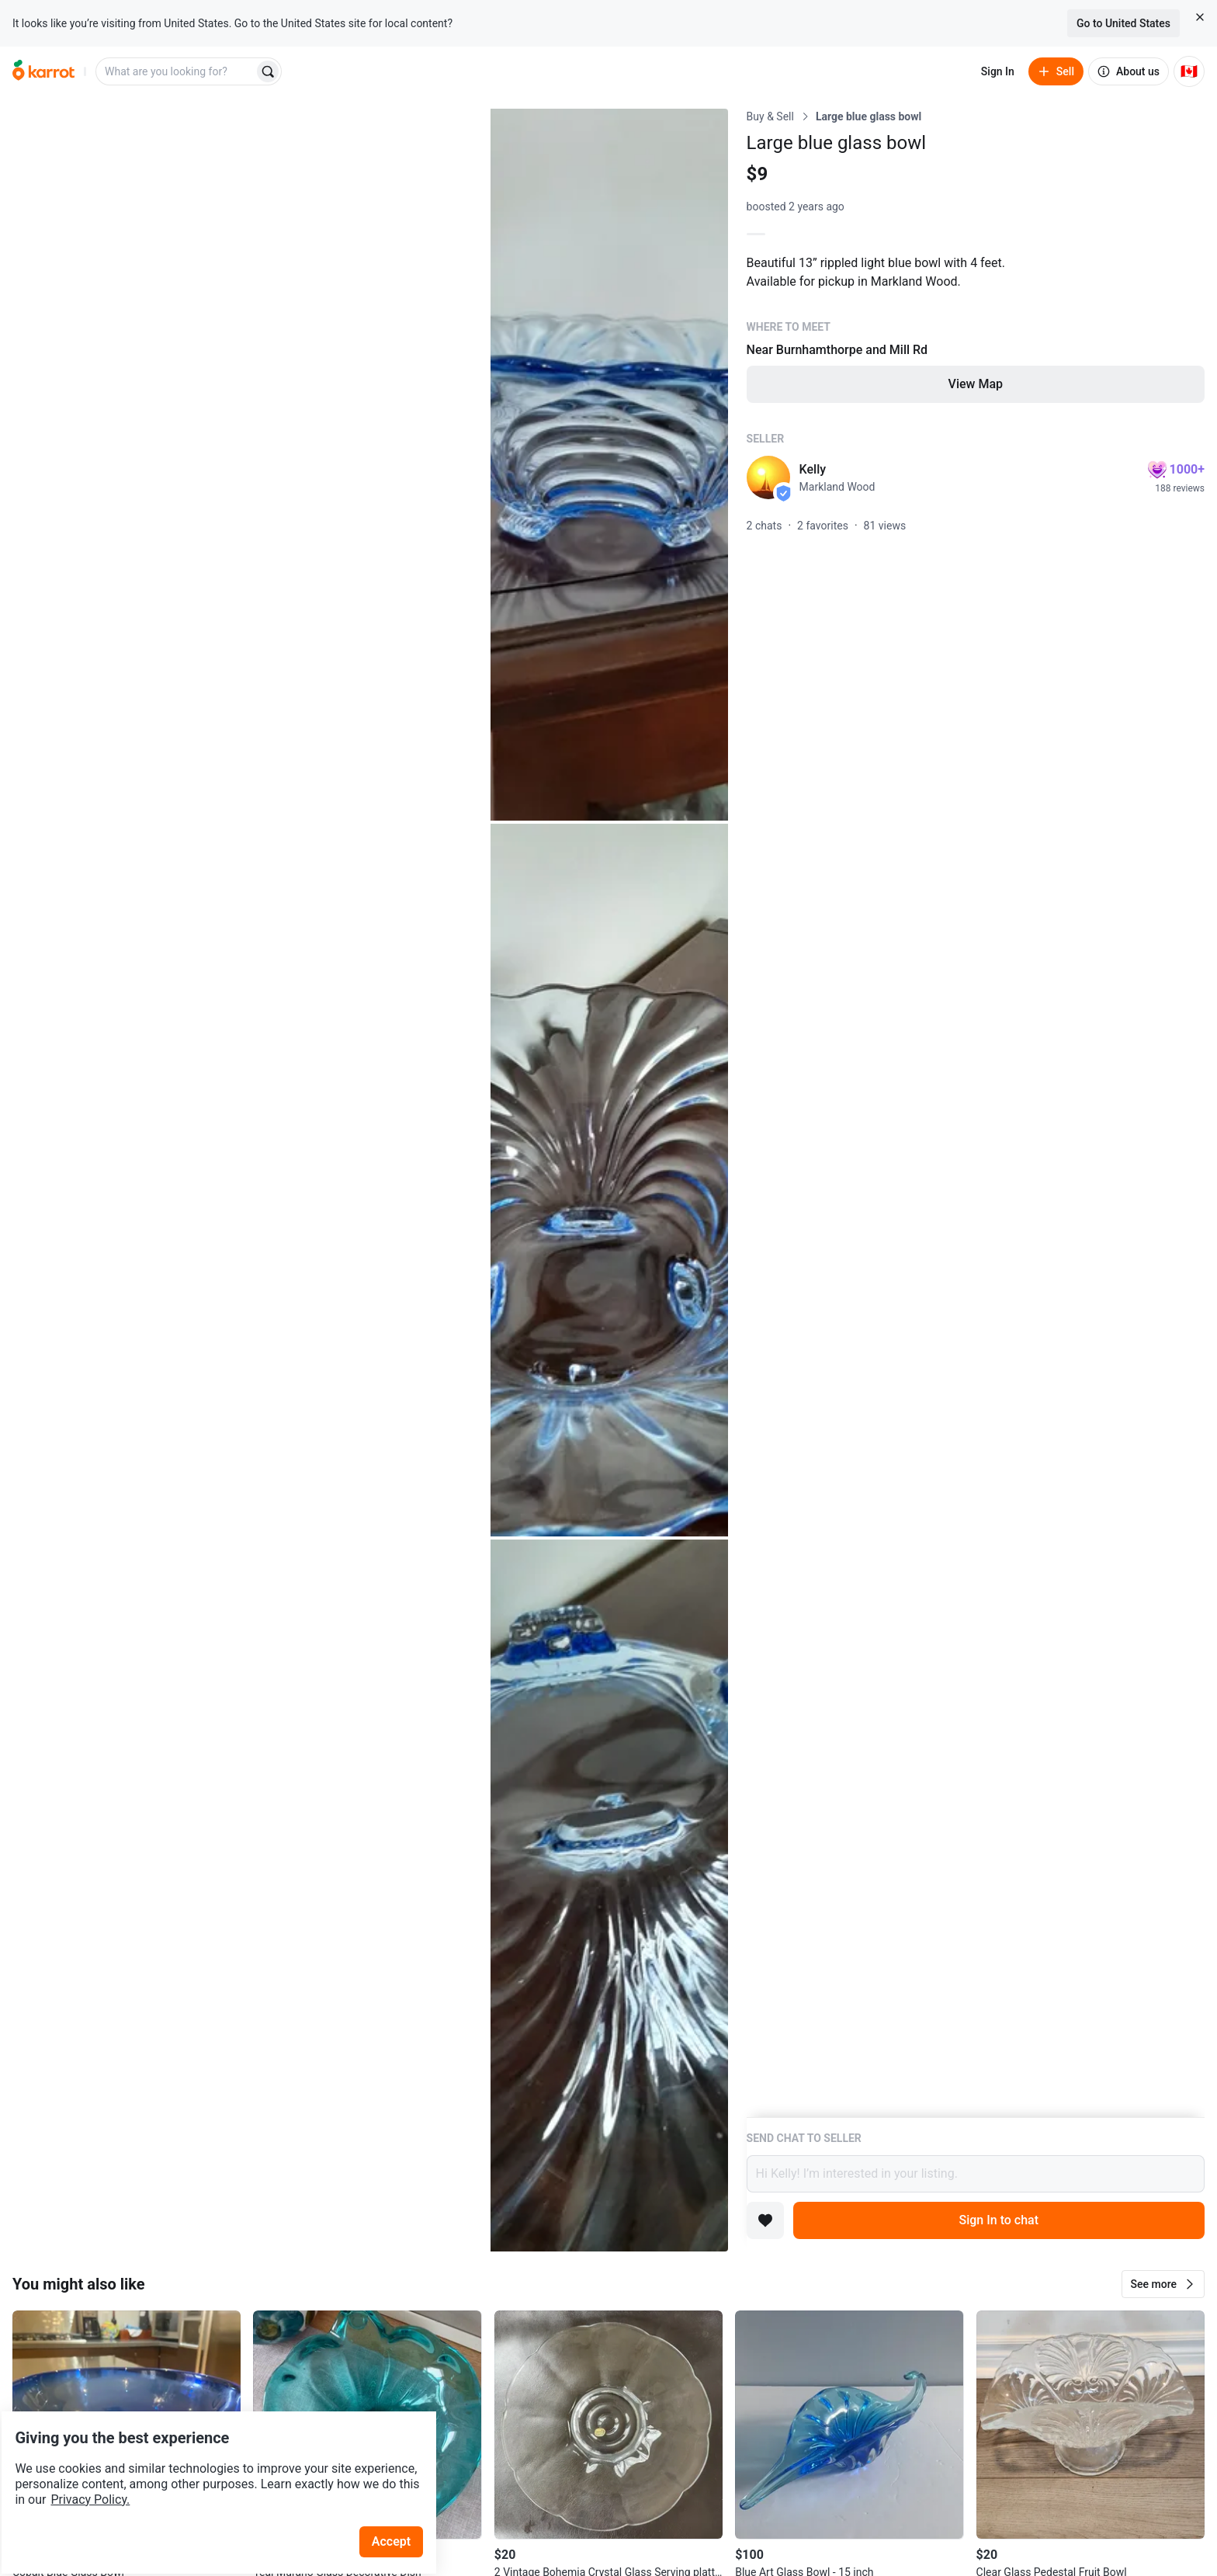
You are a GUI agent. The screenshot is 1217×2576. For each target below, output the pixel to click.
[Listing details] (976, 1113)
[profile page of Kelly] (768, 477)
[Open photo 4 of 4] (609, 1895)
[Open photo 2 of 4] (609, 465)
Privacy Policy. (211, 2456)
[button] (1163, 2284)
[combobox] (176, 71)
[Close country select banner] (1200, 17)
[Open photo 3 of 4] (609, 1180)
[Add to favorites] (765, 2220)
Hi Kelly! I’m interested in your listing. (976, 2173)
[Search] (268, 71)
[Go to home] (43, 71)
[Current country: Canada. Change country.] (1189, 71)
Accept (402, 2498)
